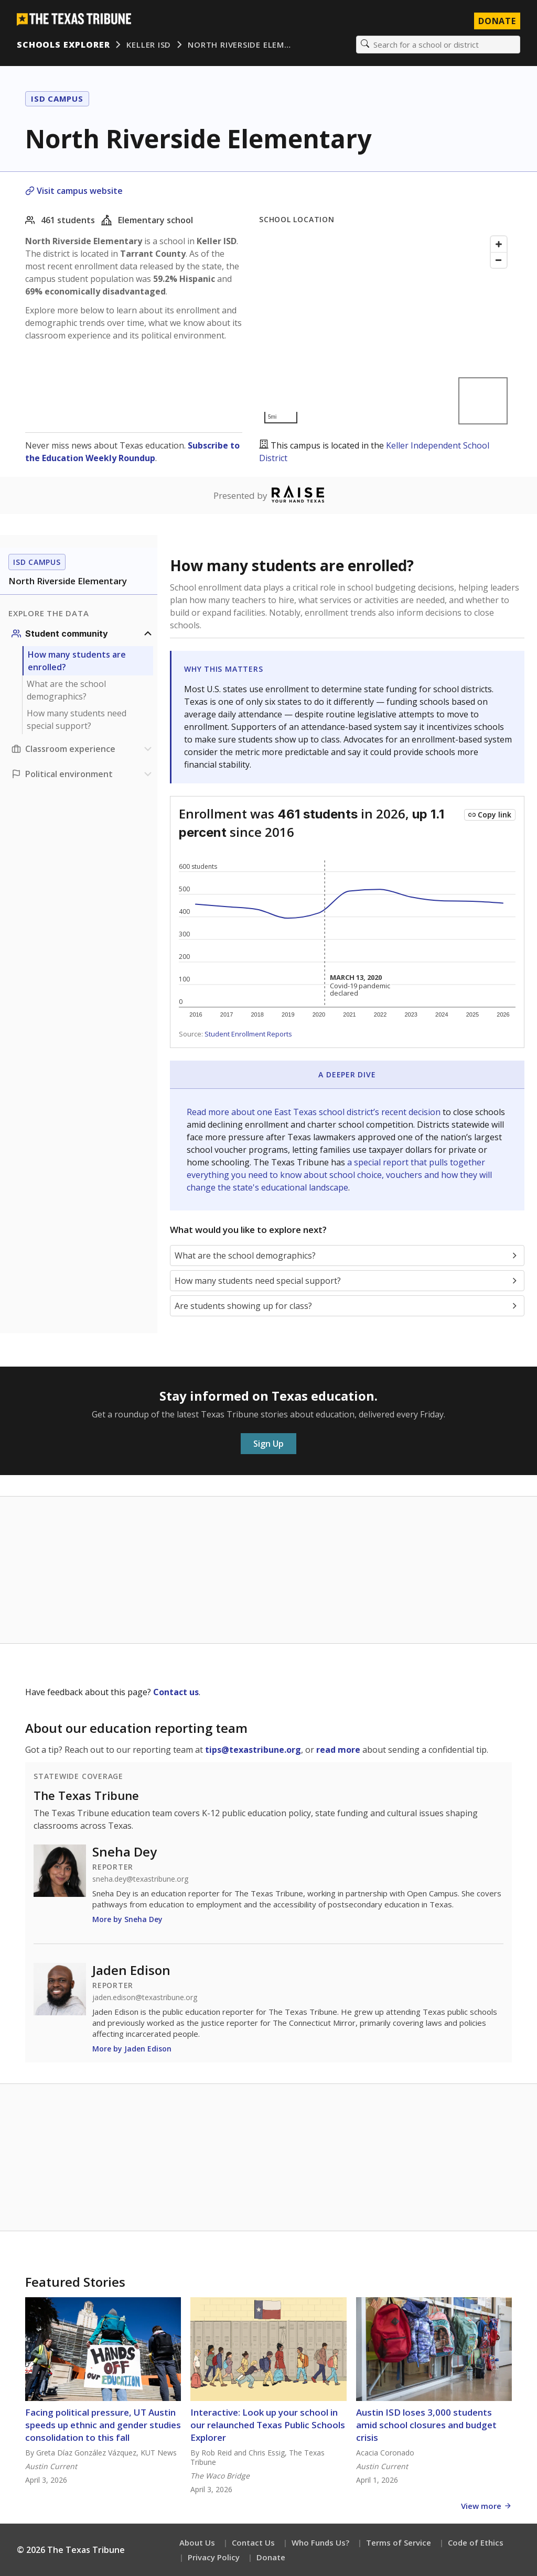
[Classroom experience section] (82, 748)
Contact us (176, 1692)
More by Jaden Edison (131, 2049)
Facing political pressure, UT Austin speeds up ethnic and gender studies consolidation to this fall (103, 2424)
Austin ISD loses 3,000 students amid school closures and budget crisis (426, 2424)
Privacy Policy (214, 2557)
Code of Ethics (475, 2542)
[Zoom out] (499, 260)
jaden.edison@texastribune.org (144, 1997)
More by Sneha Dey (127, 1919)
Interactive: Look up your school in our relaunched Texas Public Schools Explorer (267, 2424)
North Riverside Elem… (239, 44)
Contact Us (253, 2542)
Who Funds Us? (320, 2542)
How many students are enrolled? (77, 661)
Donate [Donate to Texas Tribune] (497, 21)
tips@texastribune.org (253, 1749)
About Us (197, 2542)
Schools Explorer (63, 44)
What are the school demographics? (66, 690)
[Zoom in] (499, 244)
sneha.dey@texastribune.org (140, 1879)
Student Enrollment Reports (248, 1034)
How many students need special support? (76, 719)
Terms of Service (398, 2542)
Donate (270, 2557)
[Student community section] (82, 633)
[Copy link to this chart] (489, 815)
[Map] (385, 330)
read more (338, 1749)
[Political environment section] (82, 773)
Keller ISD (148, 44)
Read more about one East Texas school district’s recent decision (315, 1112)
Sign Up (268, 1443)
